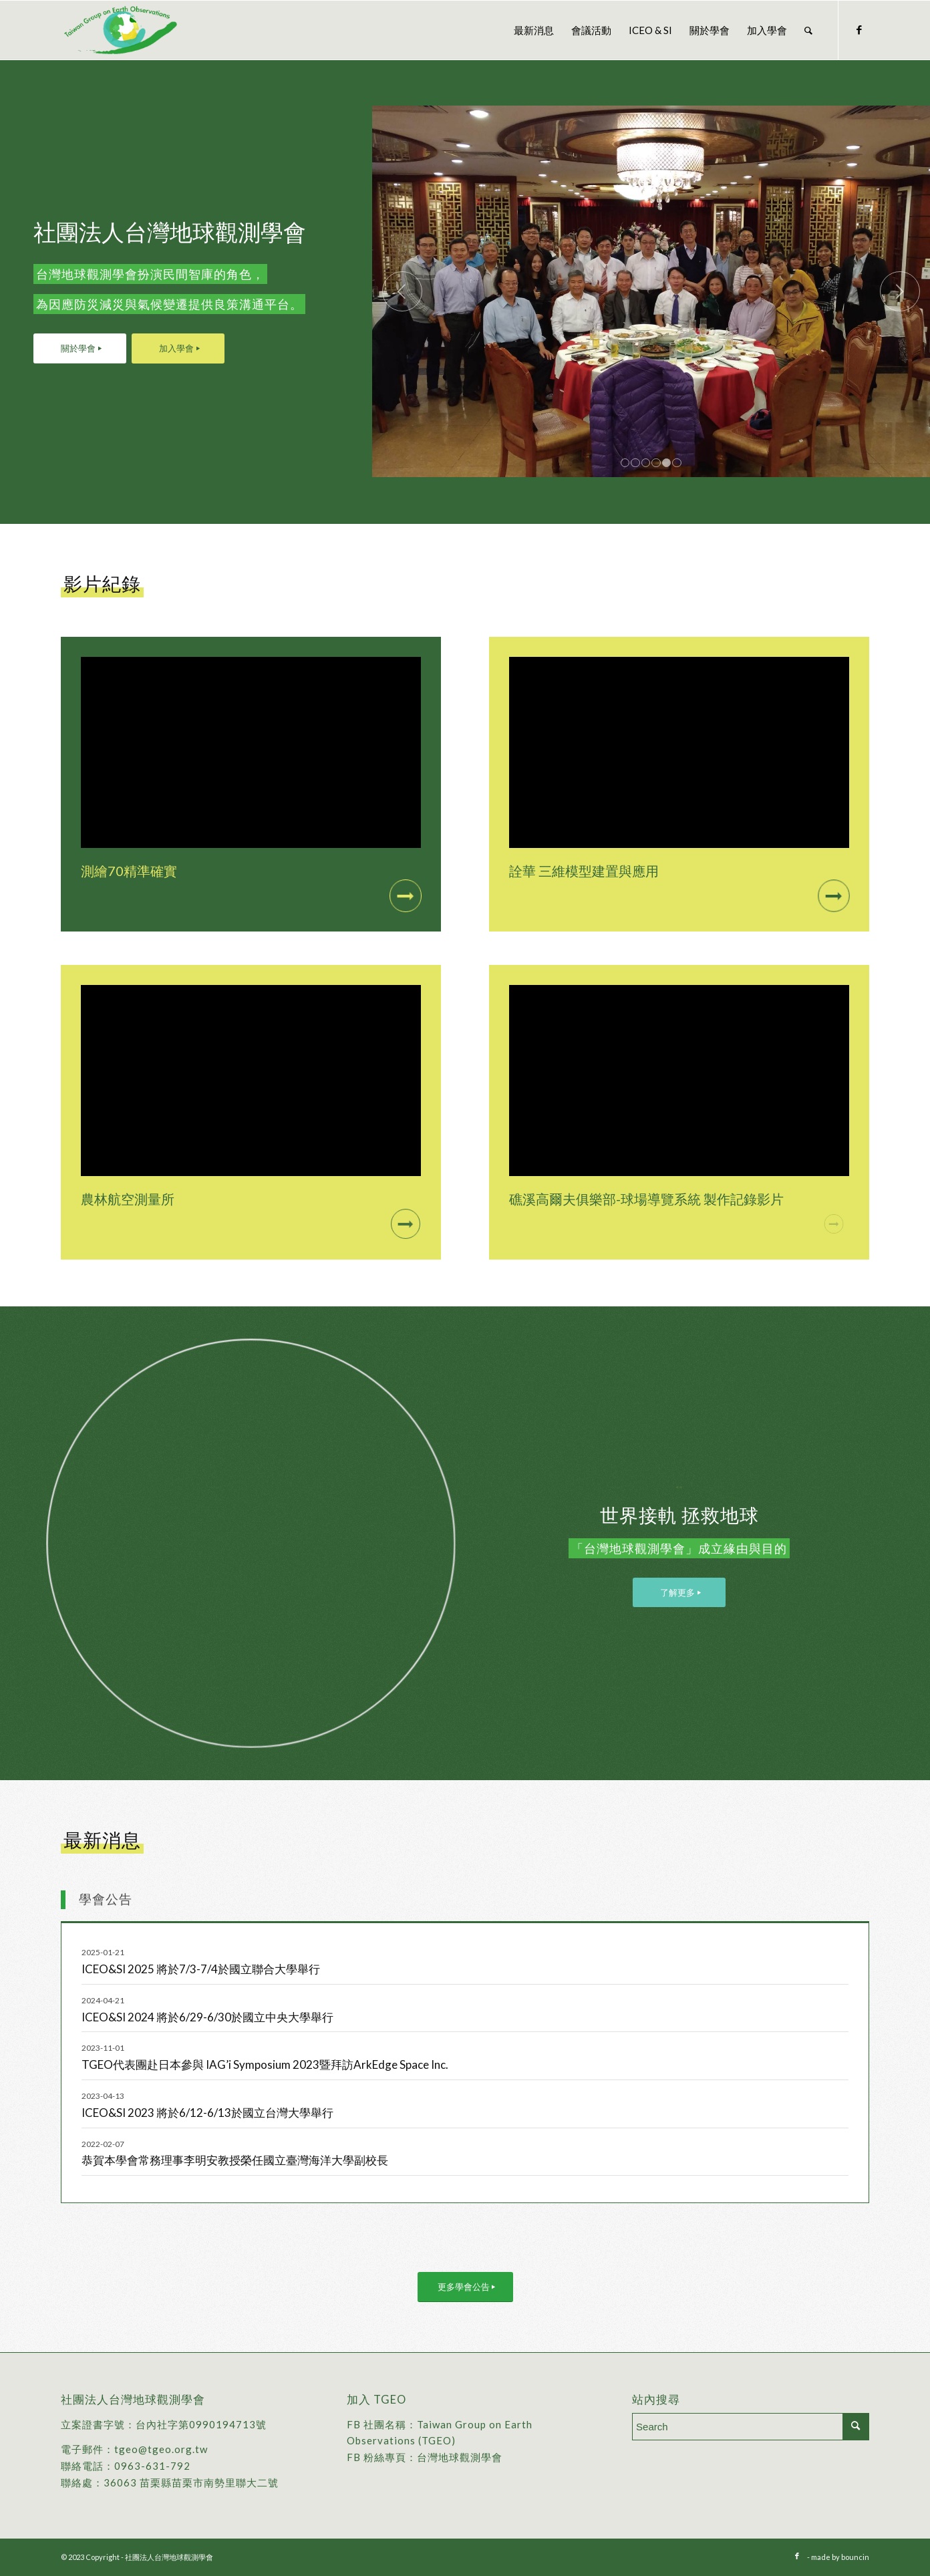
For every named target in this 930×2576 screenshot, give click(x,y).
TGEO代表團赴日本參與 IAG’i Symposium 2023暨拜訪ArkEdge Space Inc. (265, 2064)
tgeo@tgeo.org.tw (161, 2449)
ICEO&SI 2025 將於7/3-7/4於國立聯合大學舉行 (201, 1969)
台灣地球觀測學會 (459, 2457)
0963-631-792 (152, 2466)
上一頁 (402, 291)
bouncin (855, 2557)
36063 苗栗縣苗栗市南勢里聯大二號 (191, 2482)
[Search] (808, 30)
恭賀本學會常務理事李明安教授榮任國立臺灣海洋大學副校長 (235, 2160)
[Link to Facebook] (859, 29)
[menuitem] (534, 30)
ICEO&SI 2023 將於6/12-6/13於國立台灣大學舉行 (207, 2113)
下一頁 (900, 291)
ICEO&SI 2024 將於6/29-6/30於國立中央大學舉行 (207, 2017)
